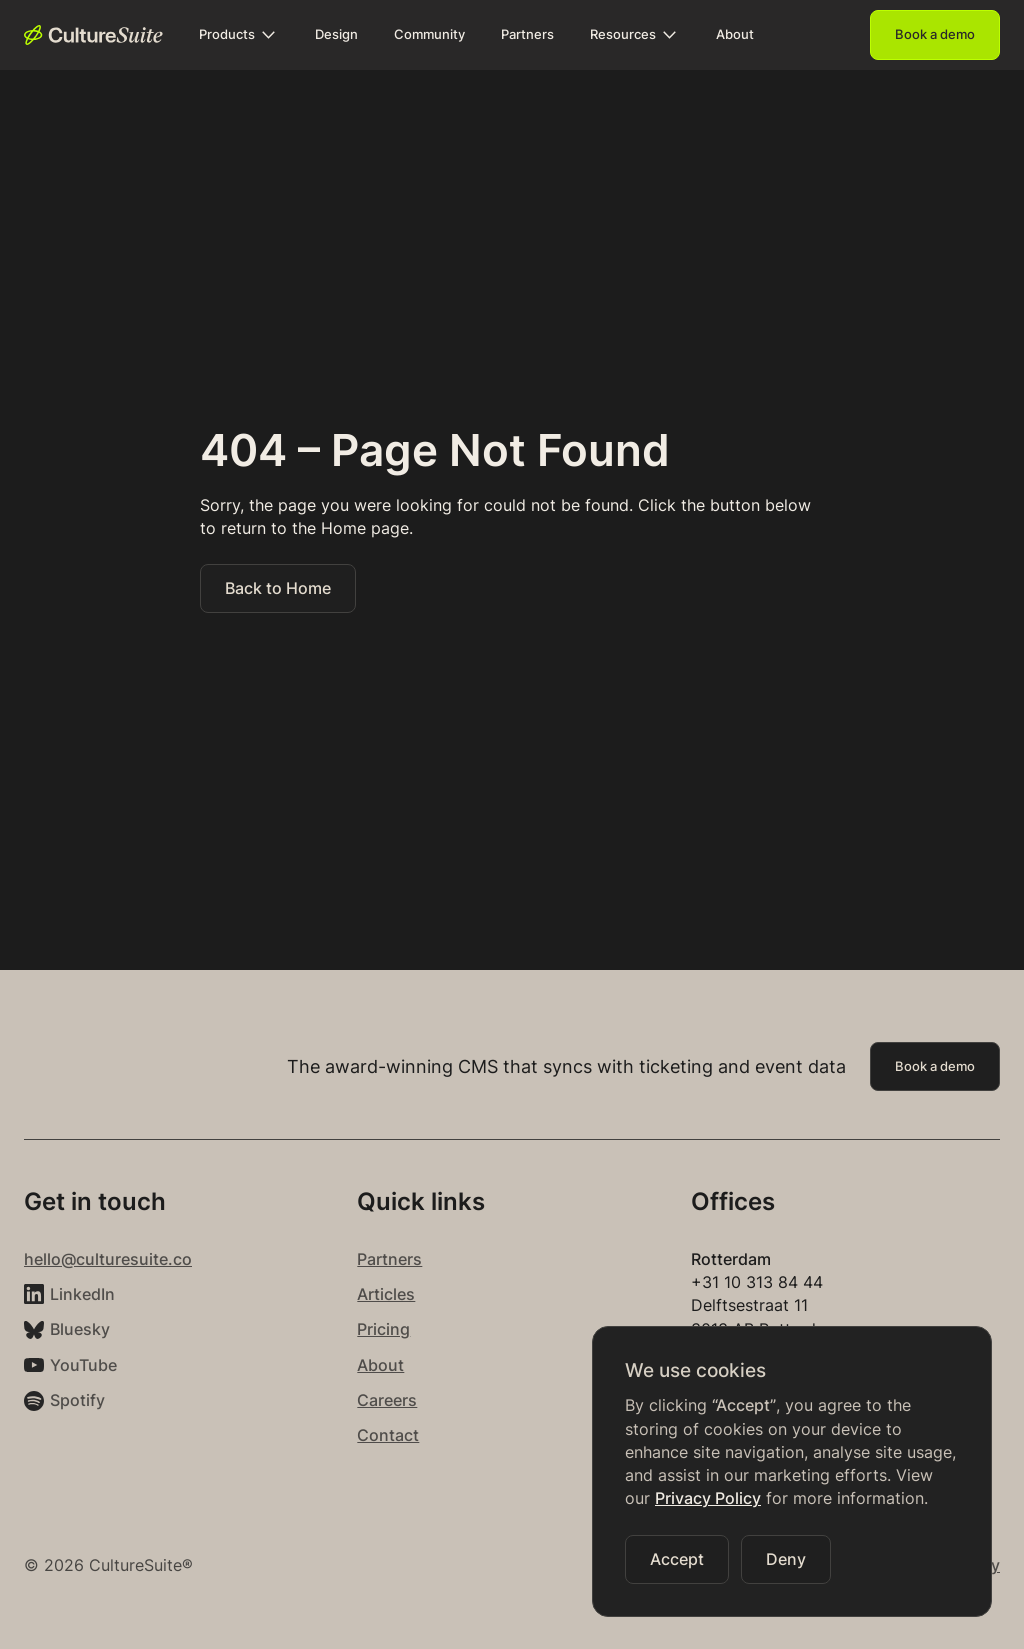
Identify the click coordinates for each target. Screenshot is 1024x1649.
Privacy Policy (708, 1498)
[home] (93, 35)
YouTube (83, 1365)
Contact (388, 1435)
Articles (386, 1294)
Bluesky (80, 1329)
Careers (387, 1400)
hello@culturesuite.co (108, 1259)
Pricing (383, 1329)
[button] (239, 34)
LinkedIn (82, 1294)
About (380, 1365)
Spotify (77, 1400)
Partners (389, 1259)
